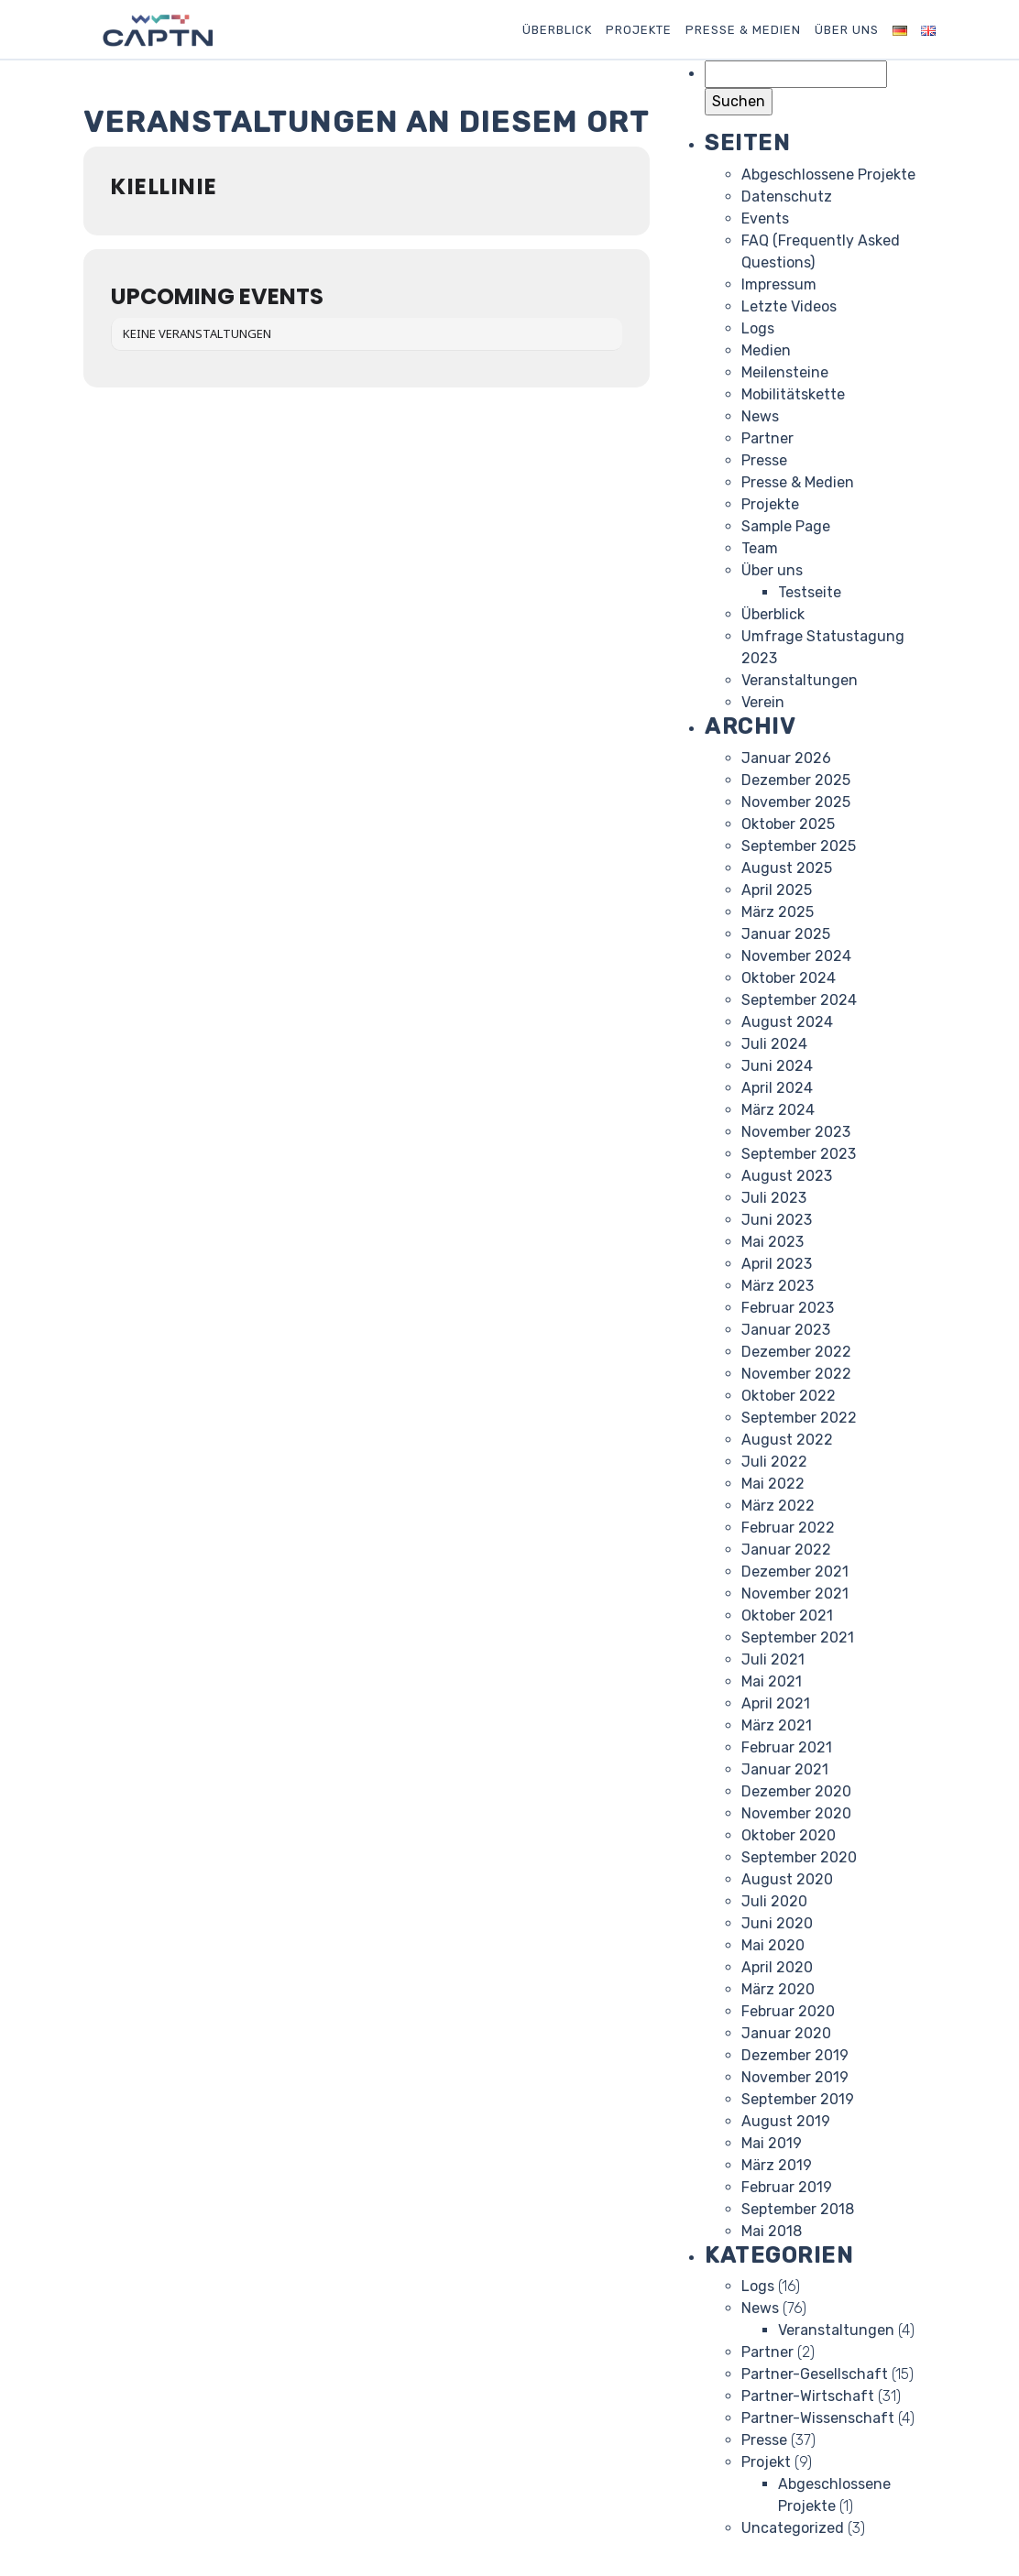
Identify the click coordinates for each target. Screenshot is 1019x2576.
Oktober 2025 (788, 824)
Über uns (847, 30)
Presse (764, 460)
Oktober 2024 (788, 978)
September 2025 (798, 846)
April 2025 (776, 890)
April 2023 (776, 1263)
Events (765, 218)
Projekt (766, 2462)
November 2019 (795, 2077)
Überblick (557, 30)
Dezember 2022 (796, 1351)
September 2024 (799, 1000)
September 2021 (797, 1637)
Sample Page (785, 526)
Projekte (639, 30)
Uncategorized (792, 2528)
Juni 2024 (777, 1066)
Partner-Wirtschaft (807, 2396)
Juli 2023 (773, 1197)
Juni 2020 (777, 1923)
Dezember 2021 (795, 1571)
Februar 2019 (786, 2187)
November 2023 (795, 1132)
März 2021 (776, 1725)
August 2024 (787, 1022)
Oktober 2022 (788, 1395)
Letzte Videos (789, 306)
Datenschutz (786, 196)
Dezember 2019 (795, 2055)
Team (759, 548)
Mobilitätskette (793, 394)
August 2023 (786, 1175)
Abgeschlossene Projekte (828, 174)
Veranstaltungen (799, 680)
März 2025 (777, 912)
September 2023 (798, 1153)
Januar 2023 (785, 1329)
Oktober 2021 (787, 1615)
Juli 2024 (774, 1044)
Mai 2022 (773, 1483)
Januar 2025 (785, 934)
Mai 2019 (771, 2143)
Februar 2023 (787, 1307)
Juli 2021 (773, 1659)
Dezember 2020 (796, 1791)
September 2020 (799, 1857)
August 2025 (786, 868)
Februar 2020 (788, 2011)
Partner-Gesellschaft (814, 2374)
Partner (767, 438)
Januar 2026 (786, 758)
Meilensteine (784, 372)
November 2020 (796, 1813)
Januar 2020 (786, 2033)
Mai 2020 (773, 1945)
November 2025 (795, 802)
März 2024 (778, 1110)
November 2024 (796, 956)
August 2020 (787, 1879)
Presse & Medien (743, 30)
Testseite (809, 592)
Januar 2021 (784, 1769)
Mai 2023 (772, 1241)
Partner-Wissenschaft (817, 2418)
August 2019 (785, 2121)
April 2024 (777, 1088)
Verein (762, 702)
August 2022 (787, 1439)
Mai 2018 (771, 2231)
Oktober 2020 (788, 1835)
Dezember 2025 (795, 780)
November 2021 (795, 1593)
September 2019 (797, 2099)
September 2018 (797, 2209)
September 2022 (799, 1417)
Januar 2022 (786, 1549)
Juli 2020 (774, 1901)
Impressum (778, 284)
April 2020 (777, 1967)
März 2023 (777, 1285)
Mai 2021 (771, 1681)
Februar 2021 (786, 1747)
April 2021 (775, 1703)
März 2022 (778, 1505)
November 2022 (796, 1373)
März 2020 (778, 1989)
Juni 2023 (776, 1219)
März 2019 (776, 2165)
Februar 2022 (788, 1527)
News (760, 416)
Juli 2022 (774, 1461)
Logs (757, 328)
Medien (766, 350)
